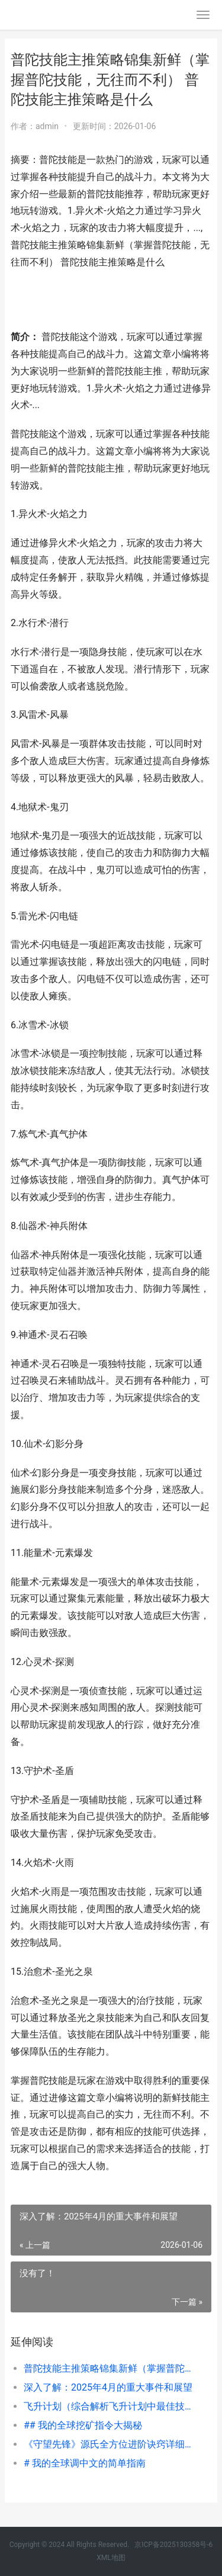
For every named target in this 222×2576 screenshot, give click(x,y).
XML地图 (110, 2557)
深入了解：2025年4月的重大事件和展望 (108, 2387)
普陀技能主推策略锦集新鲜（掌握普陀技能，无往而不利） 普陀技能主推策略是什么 (108, 2368)
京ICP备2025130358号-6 (173, 2544)
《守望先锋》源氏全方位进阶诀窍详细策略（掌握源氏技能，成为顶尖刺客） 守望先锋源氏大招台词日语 (108, 2444)
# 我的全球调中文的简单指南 (85, 2463)
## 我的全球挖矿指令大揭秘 (83, 2425)
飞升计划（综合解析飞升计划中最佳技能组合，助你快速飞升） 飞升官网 (108, 2406)
